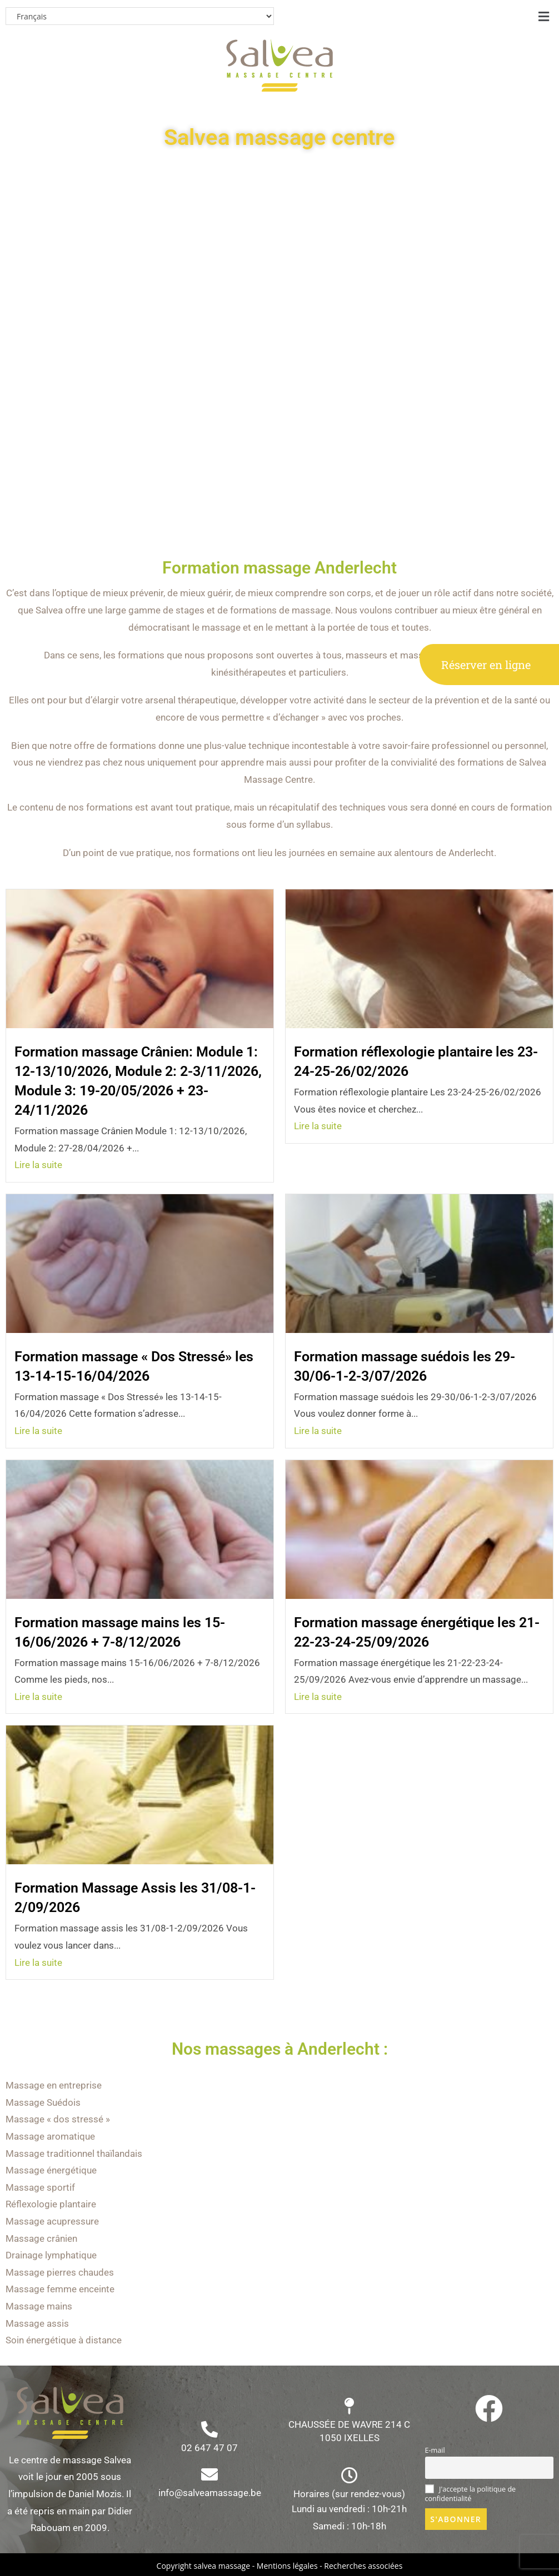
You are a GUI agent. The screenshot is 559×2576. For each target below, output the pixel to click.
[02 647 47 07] (209, 2429)
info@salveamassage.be (209, 2492)
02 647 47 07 (209, 2447)
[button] (544, 16)
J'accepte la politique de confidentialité (470, 2493)
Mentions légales (287, 2565)
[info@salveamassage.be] (209, 2474)
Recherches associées (363, 2565)
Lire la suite (38, 1164)
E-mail (435, 2450)
